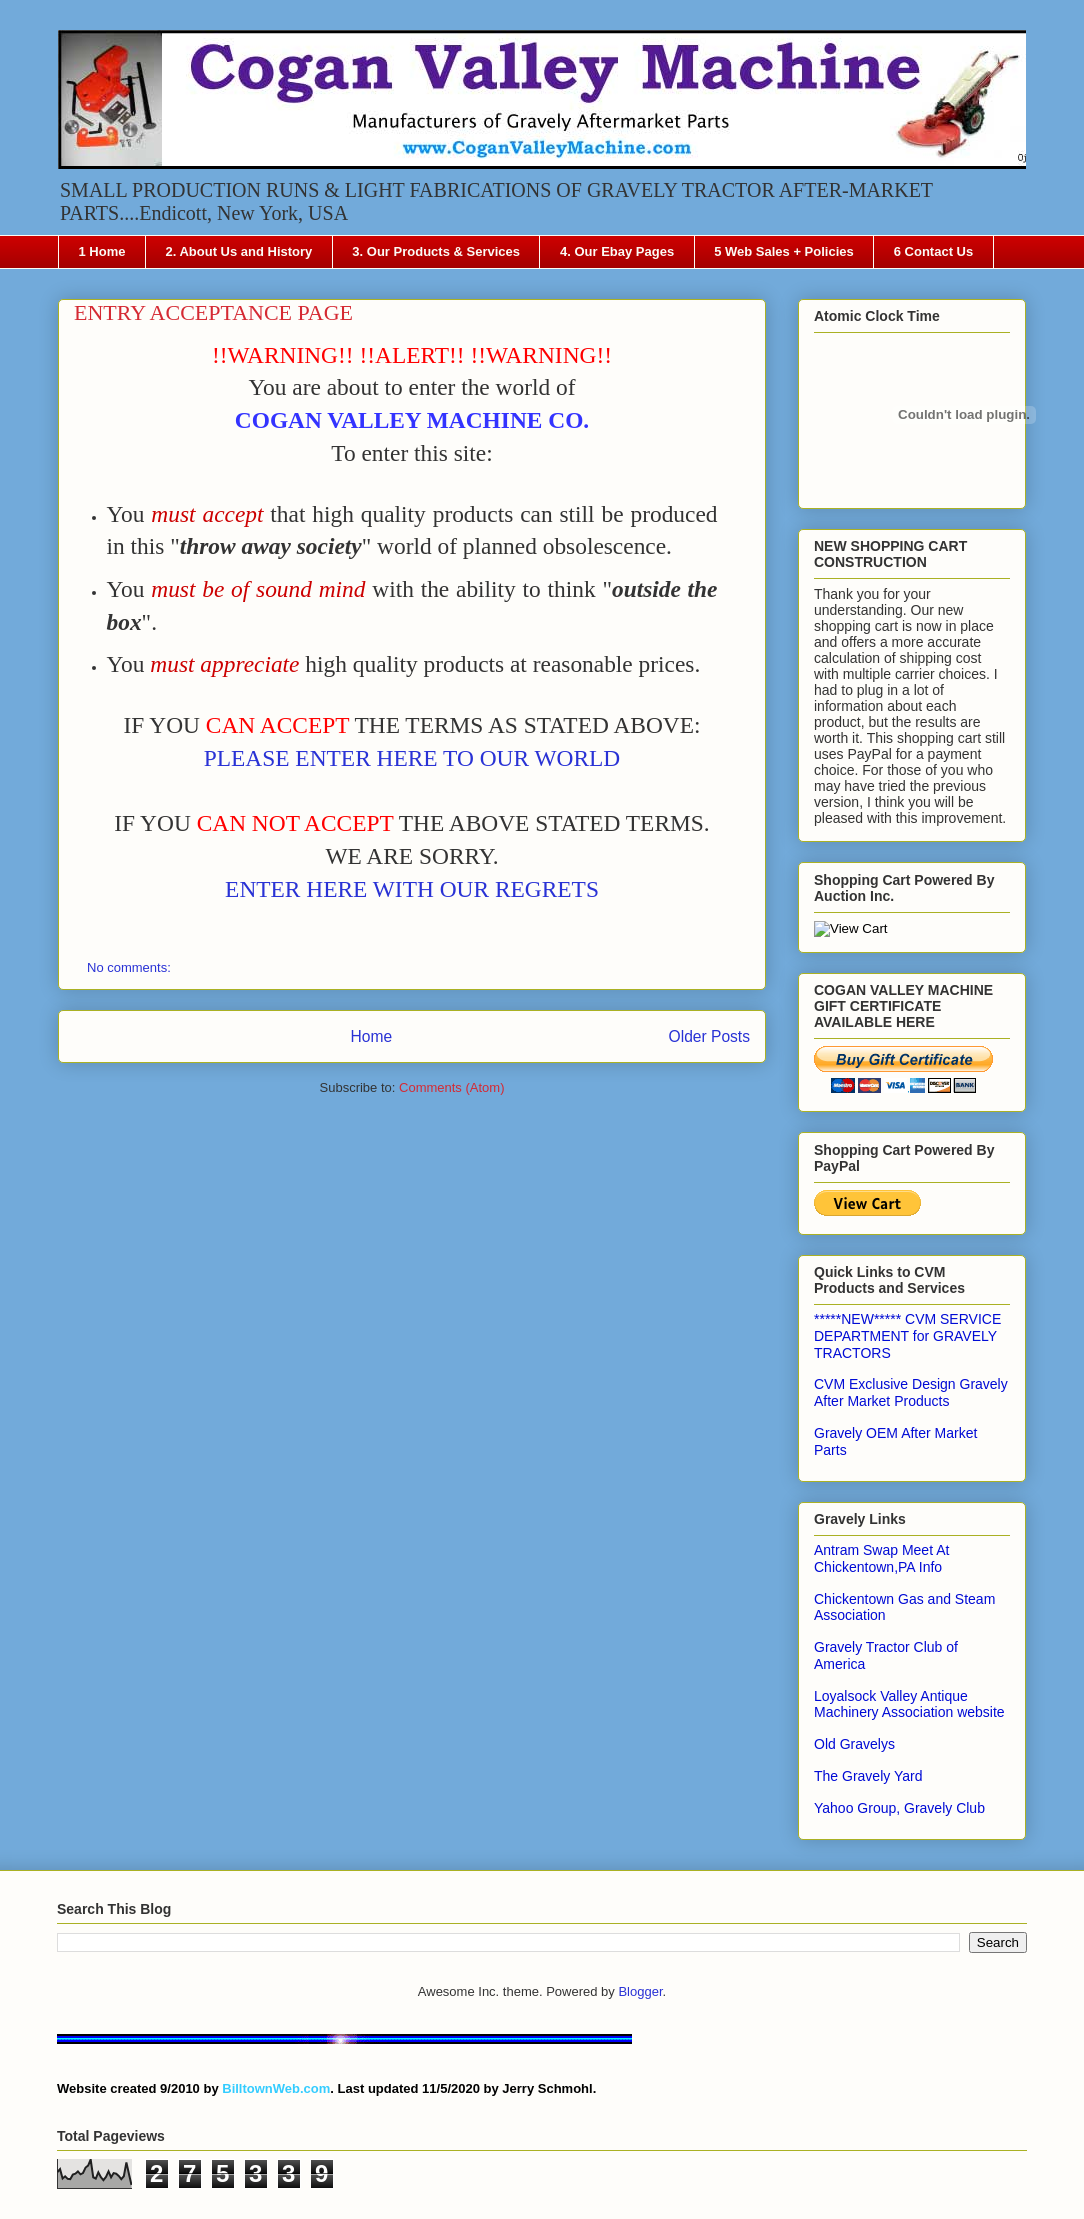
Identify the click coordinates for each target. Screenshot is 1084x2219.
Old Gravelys (854, 1744)
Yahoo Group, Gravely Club (899, 1808)
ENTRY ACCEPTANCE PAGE (213, 312)
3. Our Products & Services (436, 251)
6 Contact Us (933, 251)
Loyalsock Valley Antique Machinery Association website (909, 1704)
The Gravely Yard (868, 1776)
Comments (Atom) (451, 1087)
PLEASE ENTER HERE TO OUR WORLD (412, 758)
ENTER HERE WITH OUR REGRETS (412, 889)
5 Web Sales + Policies (784, 251)
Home (371, 1036)
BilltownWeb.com (276, 2088)
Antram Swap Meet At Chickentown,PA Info (881, 1558)
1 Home (102, 251)
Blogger (640, 1991)
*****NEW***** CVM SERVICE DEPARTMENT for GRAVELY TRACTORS (907, 1336)
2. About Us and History (238, 251)
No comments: (130, 967)
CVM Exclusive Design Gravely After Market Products (911, 1392)
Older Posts (709, 1036)
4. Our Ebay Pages (617, 251)
